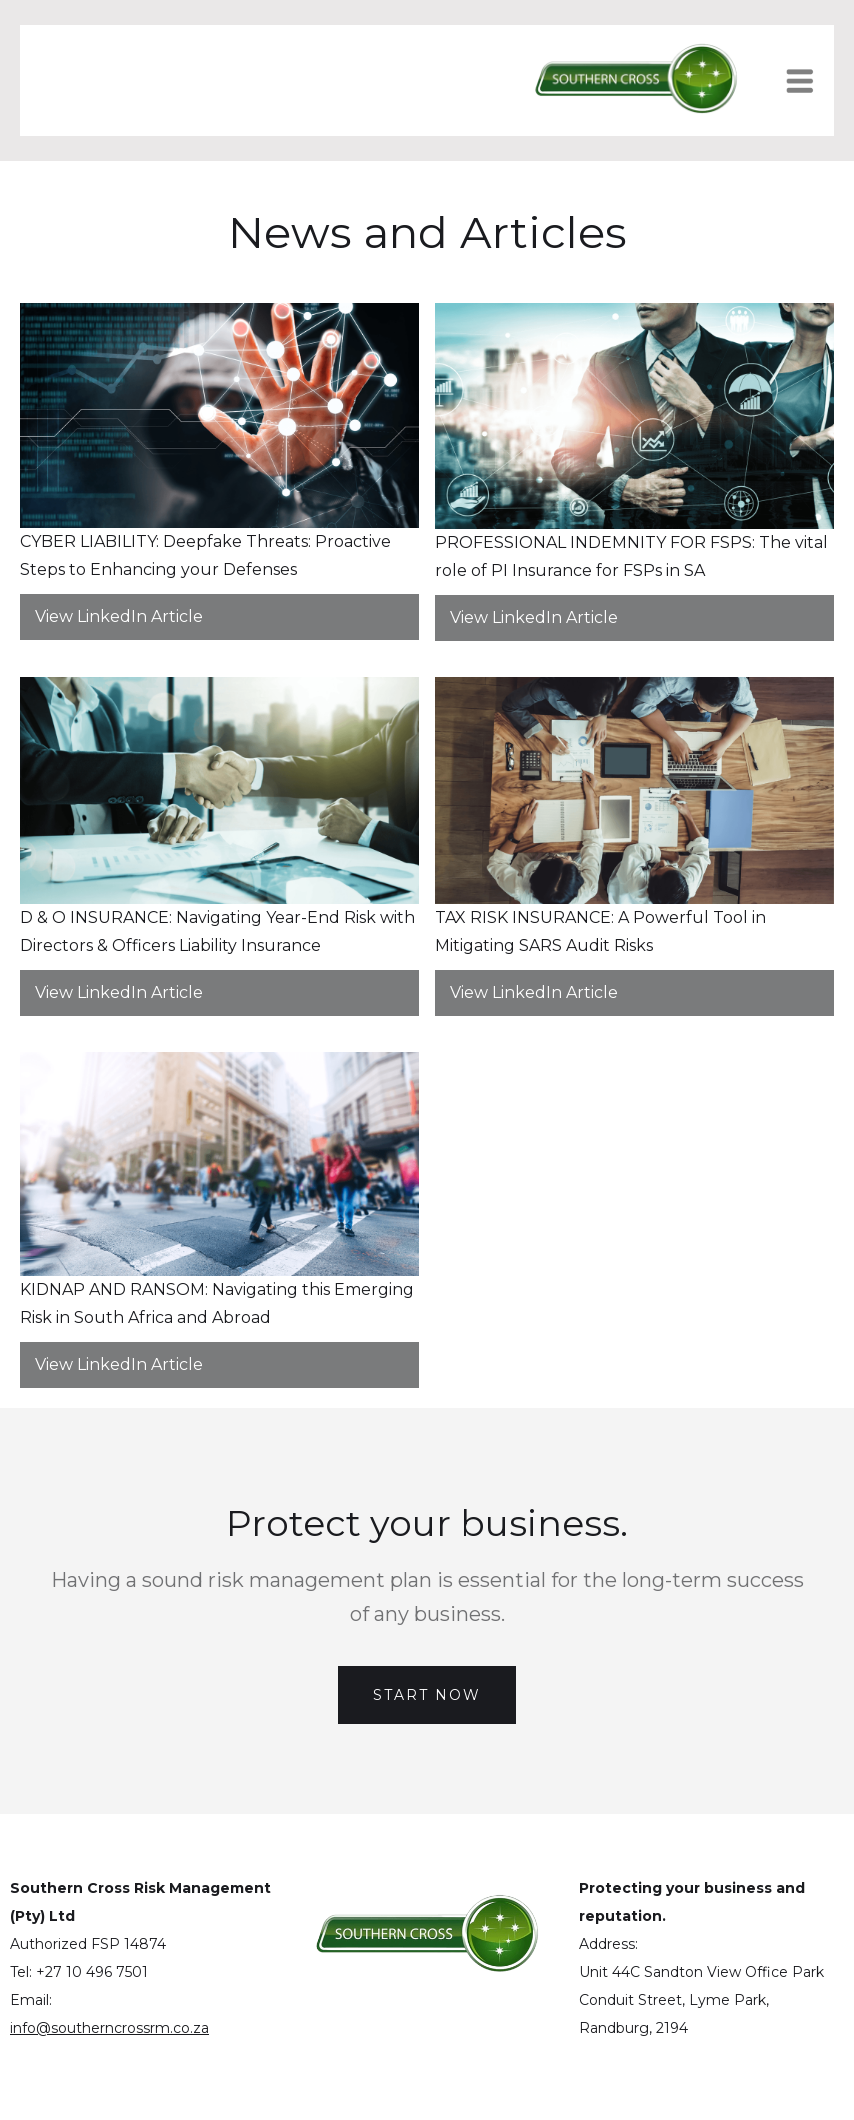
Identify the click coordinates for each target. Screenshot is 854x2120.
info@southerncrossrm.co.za (109, 2028)
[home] (636, 80)
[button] (810, 81)
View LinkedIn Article (119, 616)
